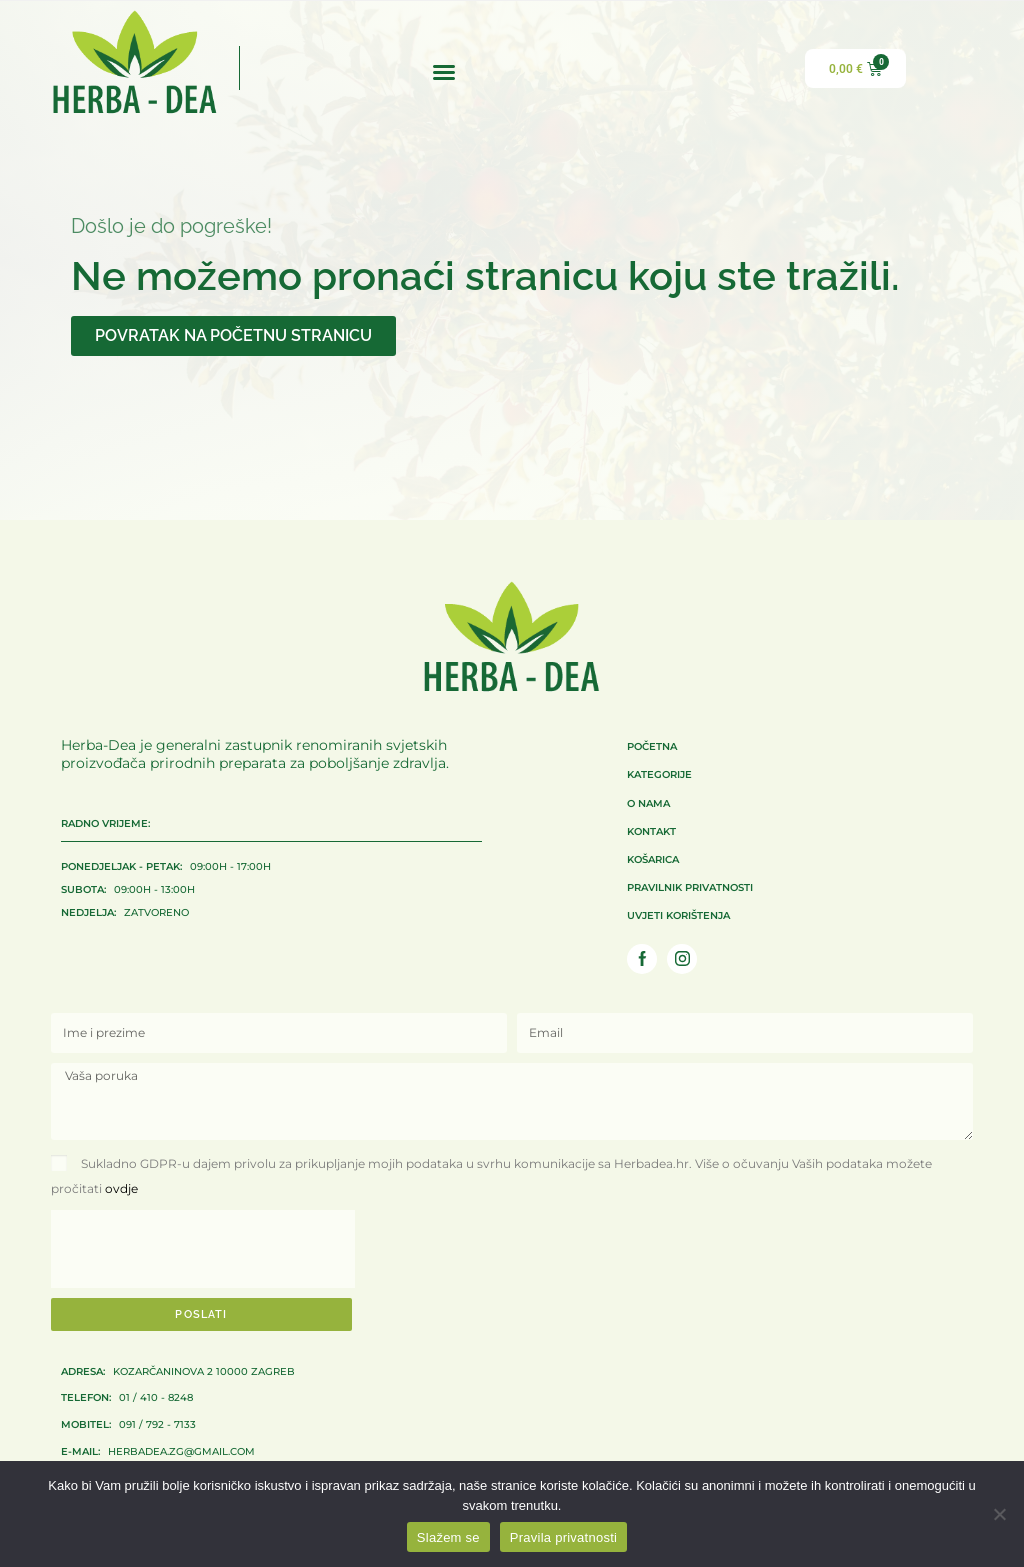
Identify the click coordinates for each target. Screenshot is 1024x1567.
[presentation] (203, 1251)
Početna (652, 747)
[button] (444, 72)
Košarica (653, 860)
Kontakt (651, 831)
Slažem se (448, 1537)
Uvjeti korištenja (678, 916)
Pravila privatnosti (563, 1537)
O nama (648, 803)
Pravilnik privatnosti (690, 888)
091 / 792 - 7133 (128, 1424)
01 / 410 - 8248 (127, 1398)
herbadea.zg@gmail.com (158, 1450)
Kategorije (659, 775)
